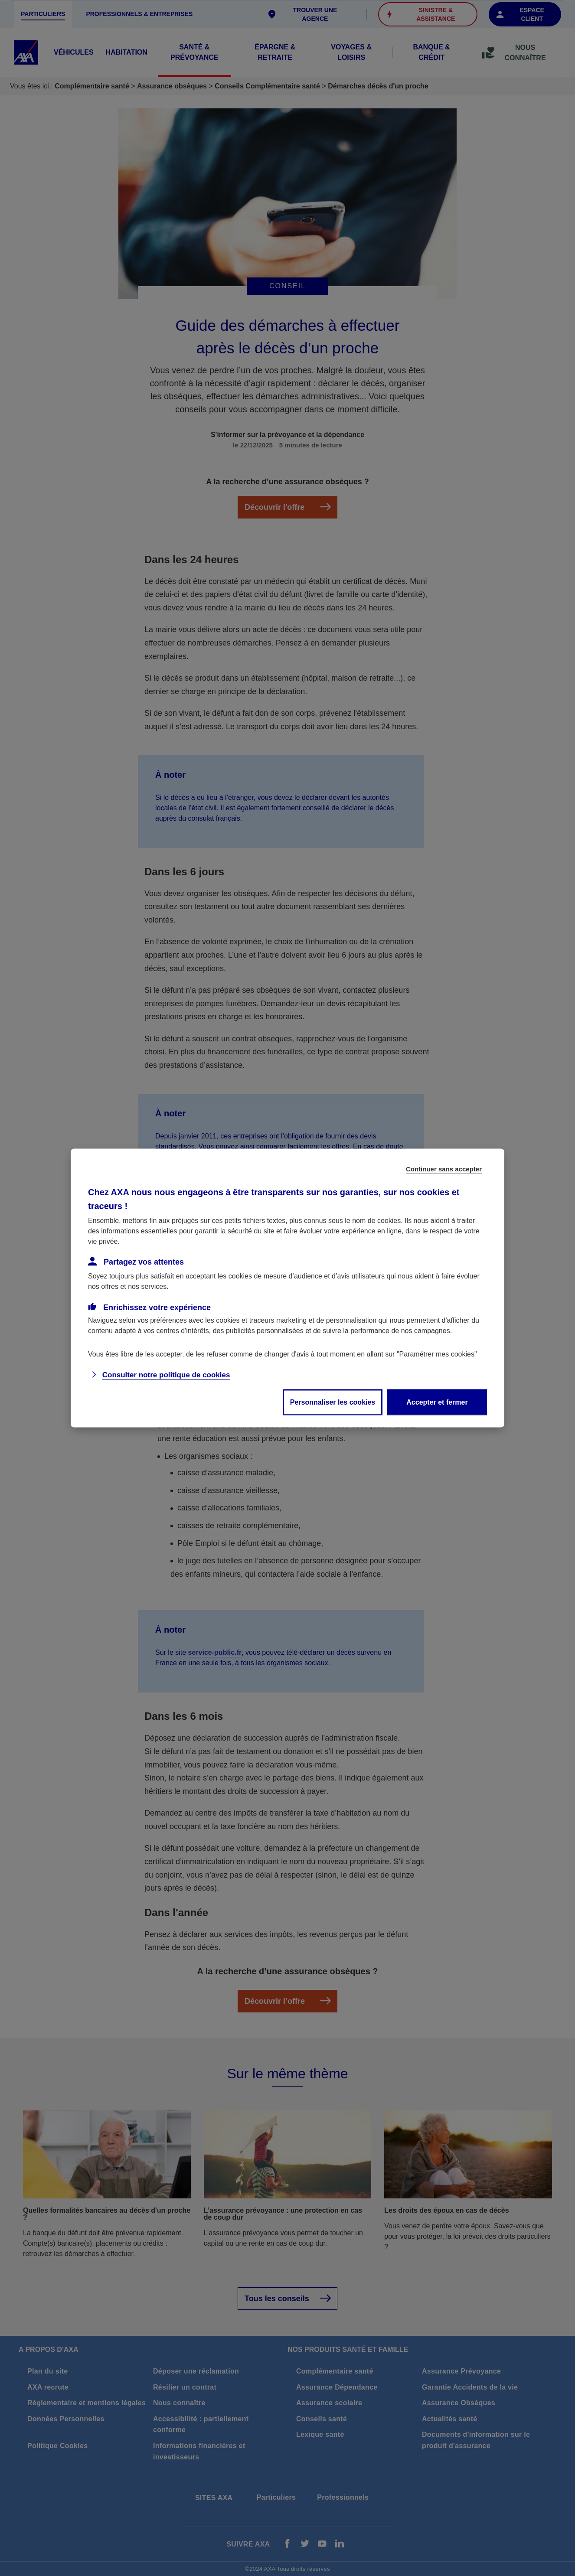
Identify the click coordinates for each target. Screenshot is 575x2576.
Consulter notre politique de (166, 1375)
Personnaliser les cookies (333, 1402)
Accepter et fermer (436, 1402)
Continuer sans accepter (444, 1169)
